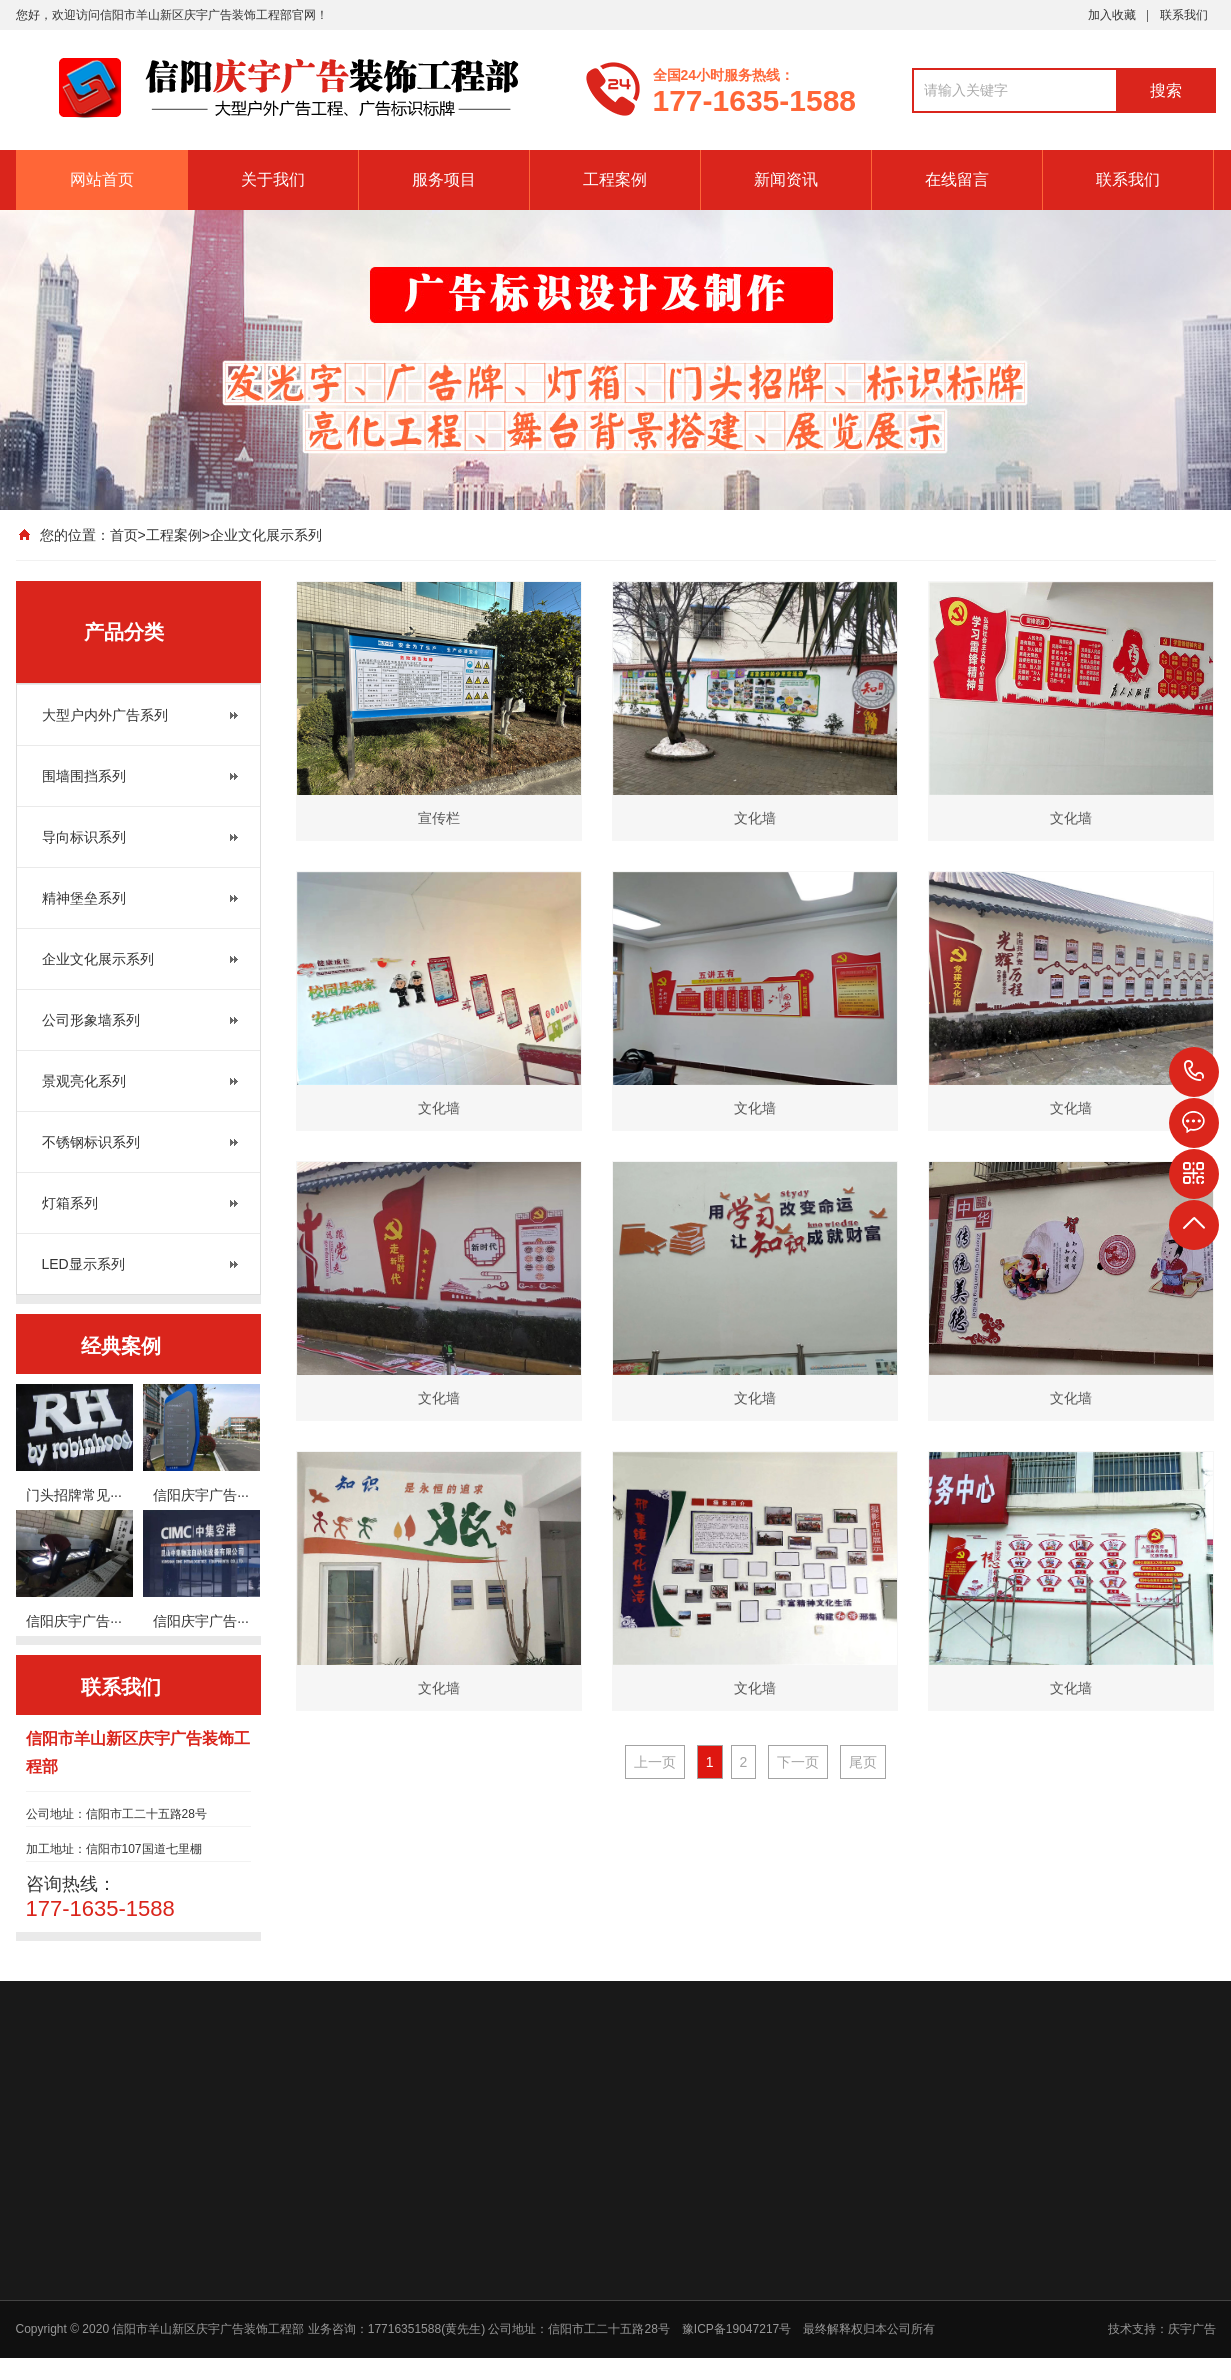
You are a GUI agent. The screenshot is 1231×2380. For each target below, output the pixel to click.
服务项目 (444, 179)
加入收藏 (1112, 15)
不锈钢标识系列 (91, 1142)
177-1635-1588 (1194, 1072)
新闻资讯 (786, 179)
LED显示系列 (83, 1264)
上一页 (655, 1762)
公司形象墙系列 (91, 1020)
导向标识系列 (84, 837)
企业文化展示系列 (266, 535)
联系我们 (1184, 15)
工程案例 (615, 179)
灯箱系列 (70, 1203)
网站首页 (102, 179)
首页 (124, 535)
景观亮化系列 (84, 1081)
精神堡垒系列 (84, 898)
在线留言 (957, 179)
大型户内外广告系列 (105, 715)
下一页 (798, 1762)
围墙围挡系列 (84, 776)
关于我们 (273, 179)
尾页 (863, 1762)
